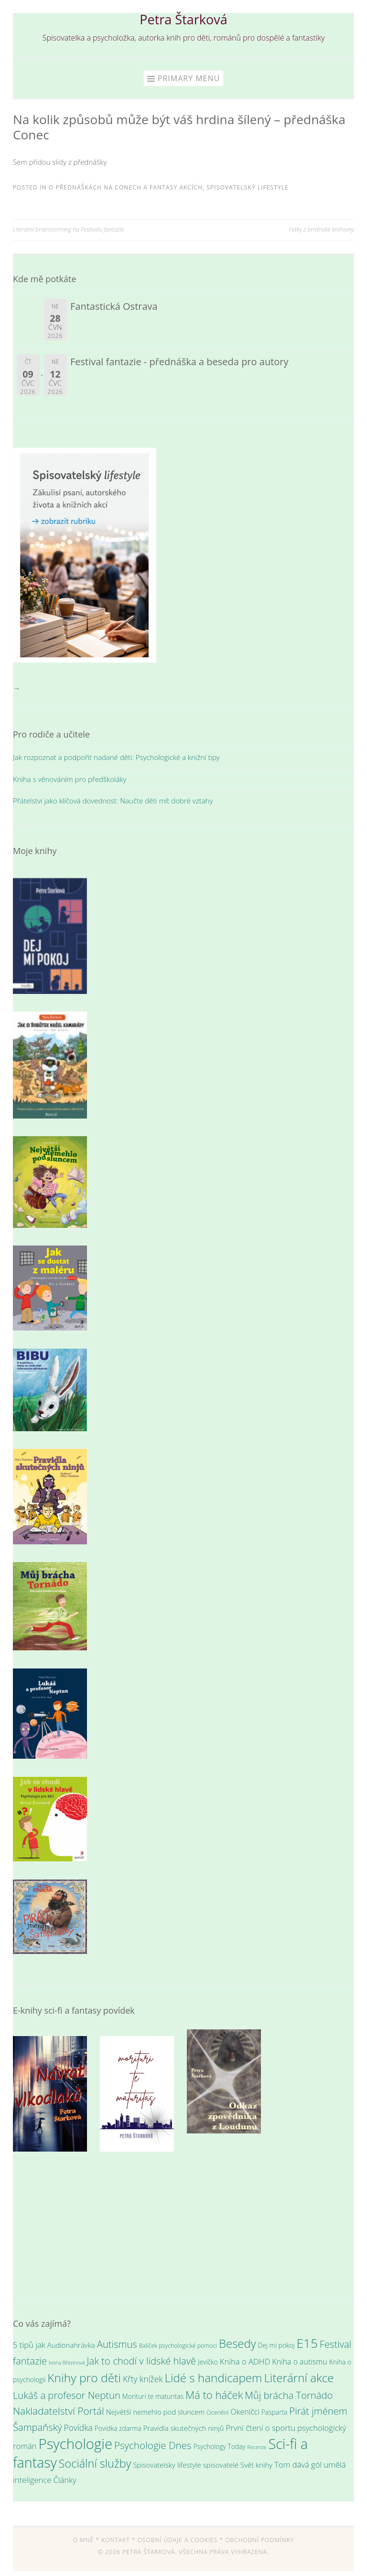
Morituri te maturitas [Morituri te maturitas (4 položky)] (153, 2396)
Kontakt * (118, 2540)
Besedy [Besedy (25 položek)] (237, 2343)
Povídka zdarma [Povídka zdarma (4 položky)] (118, 2428)
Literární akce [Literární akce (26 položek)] (299, 2378)
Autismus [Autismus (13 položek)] (117, 2344)
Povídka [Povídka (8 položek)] (78, 2427)
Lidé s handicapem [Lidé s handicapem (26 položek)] (213, 2378)
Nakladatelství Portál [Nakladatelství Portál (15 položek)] (58, 2411)
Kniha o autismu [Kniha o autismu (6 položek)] (299, 2361)
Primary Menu (189, 78)
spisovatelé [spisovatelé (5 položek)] (221, 2465)
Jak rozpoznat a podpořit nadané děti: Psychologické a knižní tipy (116, 757)
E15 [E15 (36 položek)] (307, 2343)
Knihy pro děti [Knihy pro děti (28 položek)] (84, 2378)
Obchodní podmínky (259, 2540)
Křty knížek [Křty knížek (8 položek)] (143, 2379)
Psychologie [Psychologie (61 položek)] (75, 2443)
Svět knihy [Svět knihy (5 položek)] (256, 2465)
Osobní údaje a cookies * (180, 2540)
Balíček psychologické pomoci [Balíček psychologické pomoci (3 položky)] (178, 2346)
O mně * (86, 2540)
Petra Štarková (183, 19)
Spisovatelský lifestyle (247, 187)
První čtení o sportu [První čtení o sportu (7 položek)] (260, 2427)
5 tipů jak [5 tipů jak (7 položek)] (29, 2344)
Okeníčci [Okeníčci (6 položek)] (245, 2412)
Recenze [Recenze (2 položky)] (257, 2447)
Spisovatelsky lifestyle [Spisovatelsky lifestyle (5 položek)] (167, 2465)
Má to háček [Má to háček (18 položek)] (214, 2394)
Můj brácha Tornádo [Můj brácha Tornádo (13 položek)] (289, 2395)
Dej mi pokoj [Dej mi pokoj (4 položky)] (276, 2345)
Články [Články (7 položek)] (64, 2479)
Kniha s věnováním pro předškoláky (69, 779)
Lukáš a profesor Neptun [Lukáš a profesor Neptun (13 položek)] (66, 2395)
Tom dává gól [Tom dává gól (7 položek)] (298, 2464)
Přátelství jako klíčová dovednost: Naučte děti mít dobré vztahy (113, 800)
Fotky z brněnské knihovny (321, 229)
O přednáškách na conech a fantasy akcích (126, 187)
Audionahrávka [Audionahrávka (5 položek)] (71, 2345)
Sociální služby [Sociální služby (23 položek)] (95, 2463)
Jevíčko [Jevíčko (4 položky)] (208, 2361)
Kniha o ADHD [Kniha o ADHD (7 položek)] (245, 2361)
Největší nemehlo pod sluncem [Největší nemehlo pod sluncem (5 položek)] (155, 2412)
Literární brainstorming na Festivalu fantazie (68, 229)
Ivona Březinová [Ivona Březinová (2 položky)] (67, 2362)
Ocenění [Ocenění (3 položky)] (217, 2412)
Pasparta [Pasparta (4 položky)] (274, 2412)
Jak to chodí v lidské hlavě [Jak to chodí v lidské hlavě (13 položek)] (141, 2360)
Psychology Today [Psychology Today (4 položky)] (220, 2446)
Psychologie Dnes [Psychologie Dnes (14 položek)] (153, 2445)
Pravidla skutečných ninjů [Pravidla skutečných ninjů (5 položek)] (183, 2428)
